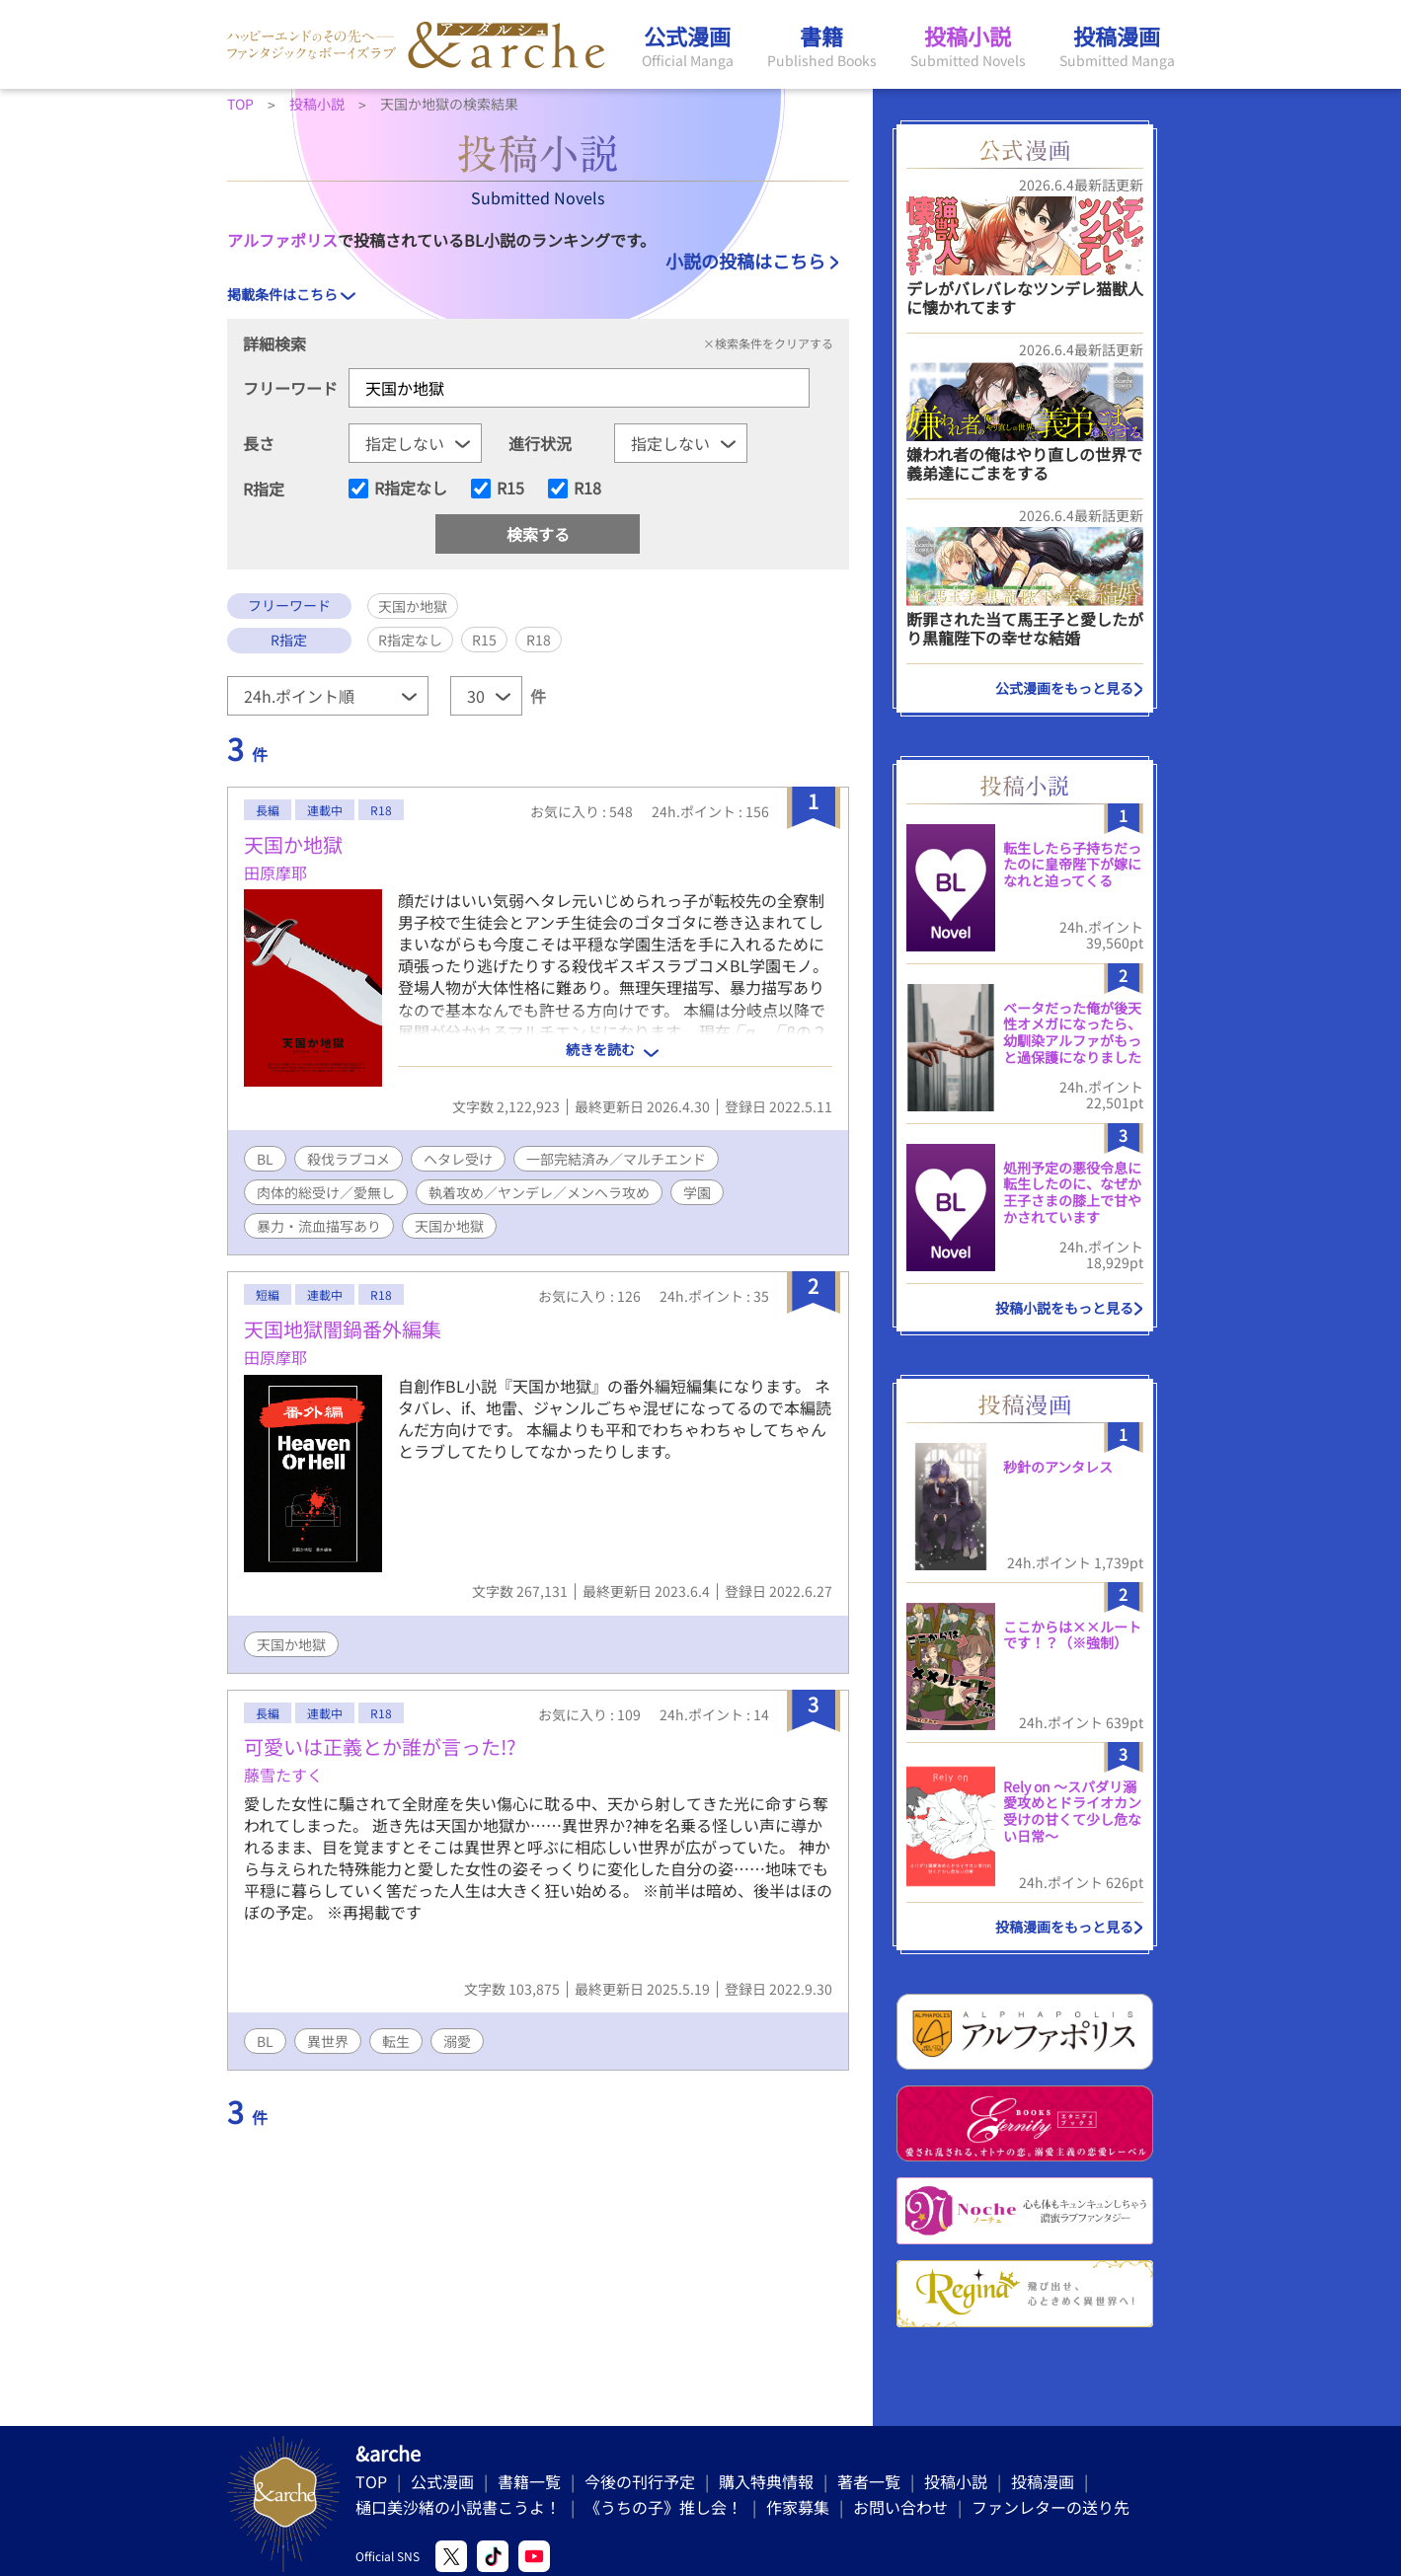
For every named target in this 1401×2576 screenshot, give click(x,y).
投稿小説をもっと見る (1064, 1308)
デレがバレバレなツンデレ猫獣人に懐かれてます (1024, 297)
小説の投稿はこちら (745, 260)
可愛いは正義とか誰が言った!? (379, 1746)
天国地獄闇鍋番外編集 (342, 1329)
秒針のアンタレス (1058, 1467)
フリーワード (290, 388)
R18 (587, 488)
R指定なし (410, 488)
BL (265, 1159)
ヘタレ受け (458, 1159)
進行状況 (540, 443)
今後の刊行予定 (639, 2481)
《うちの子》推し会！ (663, 2507)
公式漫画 (442, 2481)
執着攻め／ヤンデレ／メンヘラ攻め (539, 1192)
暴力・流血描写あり (319, 1226)
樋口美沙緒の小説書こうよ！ (458, 2507)
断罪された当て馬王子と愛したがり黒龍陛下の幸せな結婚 (1024, 628)
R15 (510, 488)
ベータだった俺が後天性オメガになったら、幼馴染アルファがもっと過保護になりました (1072, 1032)
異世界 (328, 2041)
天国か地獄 (293, 844)
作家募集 (797, 2507)
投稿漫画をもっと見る (1064, 1926)
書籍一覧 (529, 2481)
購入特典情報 (766, 2481)
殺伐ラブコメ (348, 1159)
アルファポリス (282, 240)
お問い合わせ (900, 2507)
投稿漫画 (1042, 2481)
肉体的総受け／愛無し (326, 1192)
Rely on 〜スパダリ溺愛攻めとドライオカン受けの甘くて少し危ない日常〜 (1072, 1811)
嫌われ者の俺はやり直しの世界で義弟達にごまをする (1024, 463)
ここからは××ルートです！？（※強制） (1072, 1635)
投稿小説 (955, 2481)
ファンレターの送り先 (1050, 2507)
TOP (371, 2481)
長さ (258, 443)
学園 (697, 1192)
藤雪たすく (283, 1774)
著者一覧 (868, 2481)
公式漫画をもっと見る (1064, 688)
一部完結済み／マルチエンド (616, 1159)
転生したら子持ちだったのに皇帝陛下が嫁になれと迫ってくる (1072, 864)
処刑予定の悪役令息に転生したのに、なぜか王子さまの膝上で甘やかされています (1072, 1192)
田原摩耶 (275, 872)
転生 (396, 2041)
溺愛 (457, 2041)
